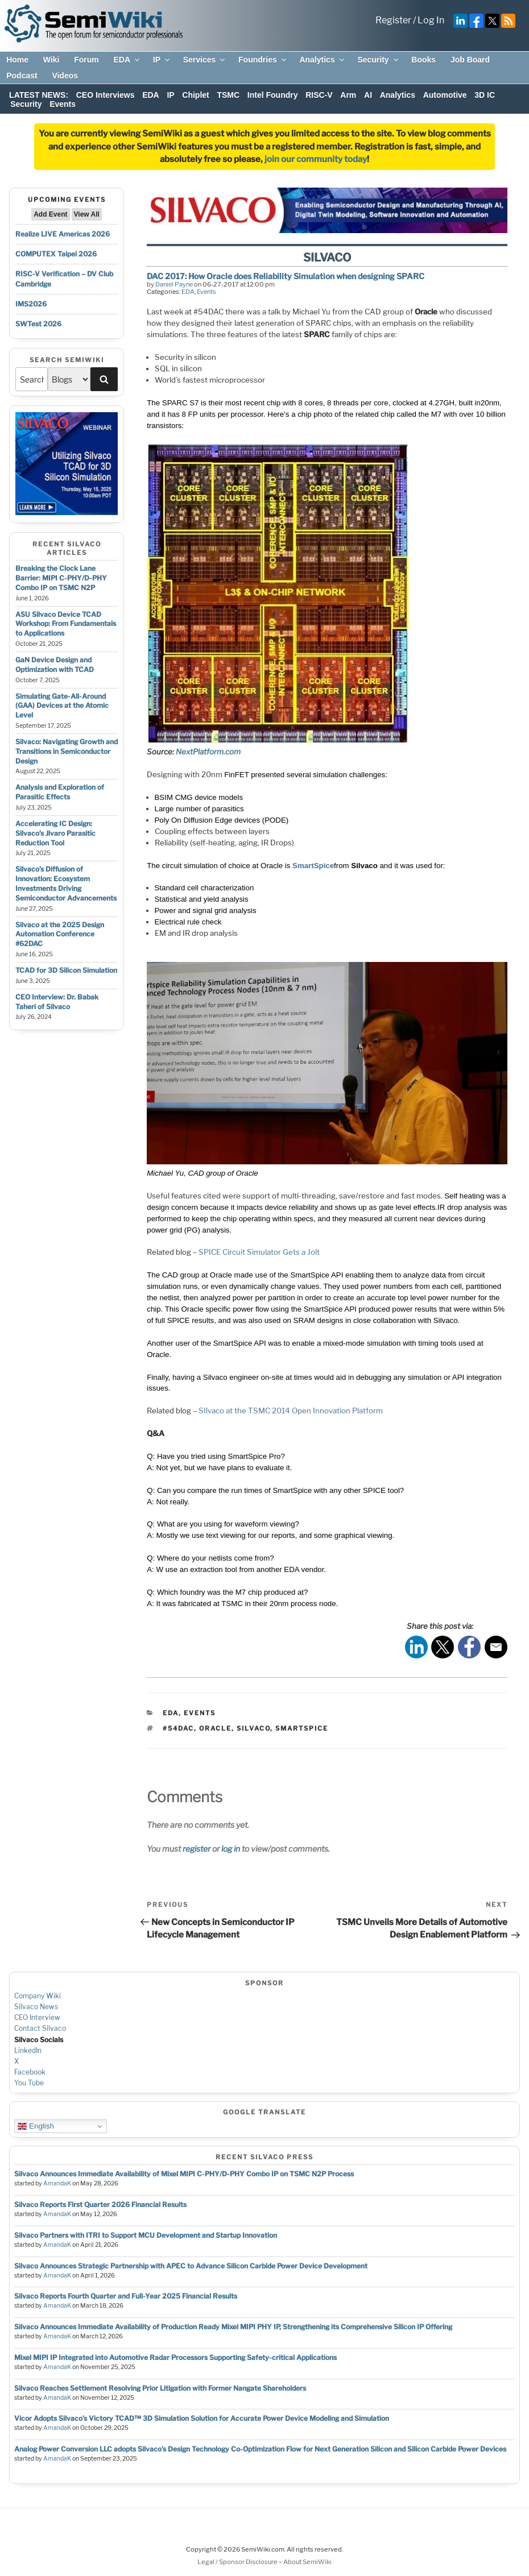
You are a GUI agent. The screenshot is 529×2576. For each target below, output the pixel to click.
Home (17, 59)
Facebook (30, 2072)
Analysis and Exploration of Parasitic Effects (59, 792)
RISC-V (318, 94)
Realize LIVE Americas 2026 (62, 234)
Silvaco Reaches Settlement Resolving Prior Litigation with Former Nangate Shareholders (160, 2388)
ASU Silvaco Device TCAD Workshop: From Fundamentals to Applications (65, 624)
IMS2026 (31, 304)
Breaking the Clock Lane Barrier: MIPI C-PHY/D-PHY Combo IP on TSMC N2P (61, 578)
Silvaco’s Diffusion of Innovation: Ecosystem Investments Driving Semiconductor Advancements (66, 883)
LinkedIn (28, 2050)
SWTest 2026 (38, 324)
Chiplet (195, 94)
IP (162, 59)
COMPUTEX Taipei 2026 (56, 254)
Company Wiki (37, 1996)
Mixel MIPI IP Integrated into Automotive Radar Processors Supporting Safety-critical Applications (175, 2357)
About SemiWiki (307, 2562)
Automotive (445, 94)
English (35, 2126)
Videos (65, 75)
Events (62, 104)
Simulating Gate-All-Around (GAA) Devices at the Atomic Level (62, 706)
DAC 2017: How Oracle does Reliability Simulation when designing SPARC (285, 276)
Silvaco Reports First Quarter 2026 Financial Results (100, 2204)
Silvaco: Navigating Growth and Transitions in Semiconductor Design (66, 751)
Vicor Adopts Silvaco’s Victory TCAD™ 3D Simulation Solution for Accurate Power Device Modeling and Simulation (201, 2418)
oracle (215, 1728)
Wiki (51, 59)
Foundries (263, 59)
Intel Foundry (272, 94)
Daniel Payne (174, 284)
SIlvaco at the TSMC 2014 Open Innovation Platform (291, 1410)
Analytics (322, 59)
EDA (127, 59)
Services (205, 59)
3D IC (484, 94)
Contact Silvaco (40, 2028)
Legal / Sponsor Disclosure (238, 2562)
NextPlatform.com (208, 751)
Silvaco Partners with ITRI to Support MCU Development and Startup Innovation (145, 2235)
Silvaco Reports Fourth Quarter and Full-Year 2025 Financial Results (125, 2296)
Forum (86, 59)
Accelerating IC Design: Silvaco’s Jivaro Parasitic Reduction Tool (55, 833)
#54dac (178, 1728)
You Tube (29, 2083)
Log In (431, 20)
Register (393, 20)
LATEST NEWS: (38, 94)
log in (230, 1848)
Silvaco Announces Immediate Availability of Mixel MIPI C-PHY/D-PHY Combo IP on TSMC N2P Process (184, 2174)
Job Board (470, 59)
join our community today (315, 159)
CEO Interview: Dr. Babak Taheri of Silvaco (56, 1002)
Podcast (21, 75)
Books (423, 59)
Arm (348, 94)
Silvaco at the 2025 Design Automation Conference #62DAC (59, 934)
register (196, 1848)
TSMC (228, 94)
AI (368, 94)
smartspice (301, 1728)
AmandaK (57, 2183)
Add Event (50, 214)
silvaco (253, 1728)
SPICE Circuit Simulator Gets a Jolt (259, 1251)
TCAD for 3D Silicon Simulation (66, 970)
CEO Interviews (105, 94)
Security (378, 59)
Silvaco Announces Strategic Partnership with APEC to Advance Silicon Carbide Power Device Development (190, 2266)
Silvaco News (36, 2006)
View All (87, 214)
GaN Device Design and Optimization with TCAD (54, 665)
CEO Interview (37, 2017)
